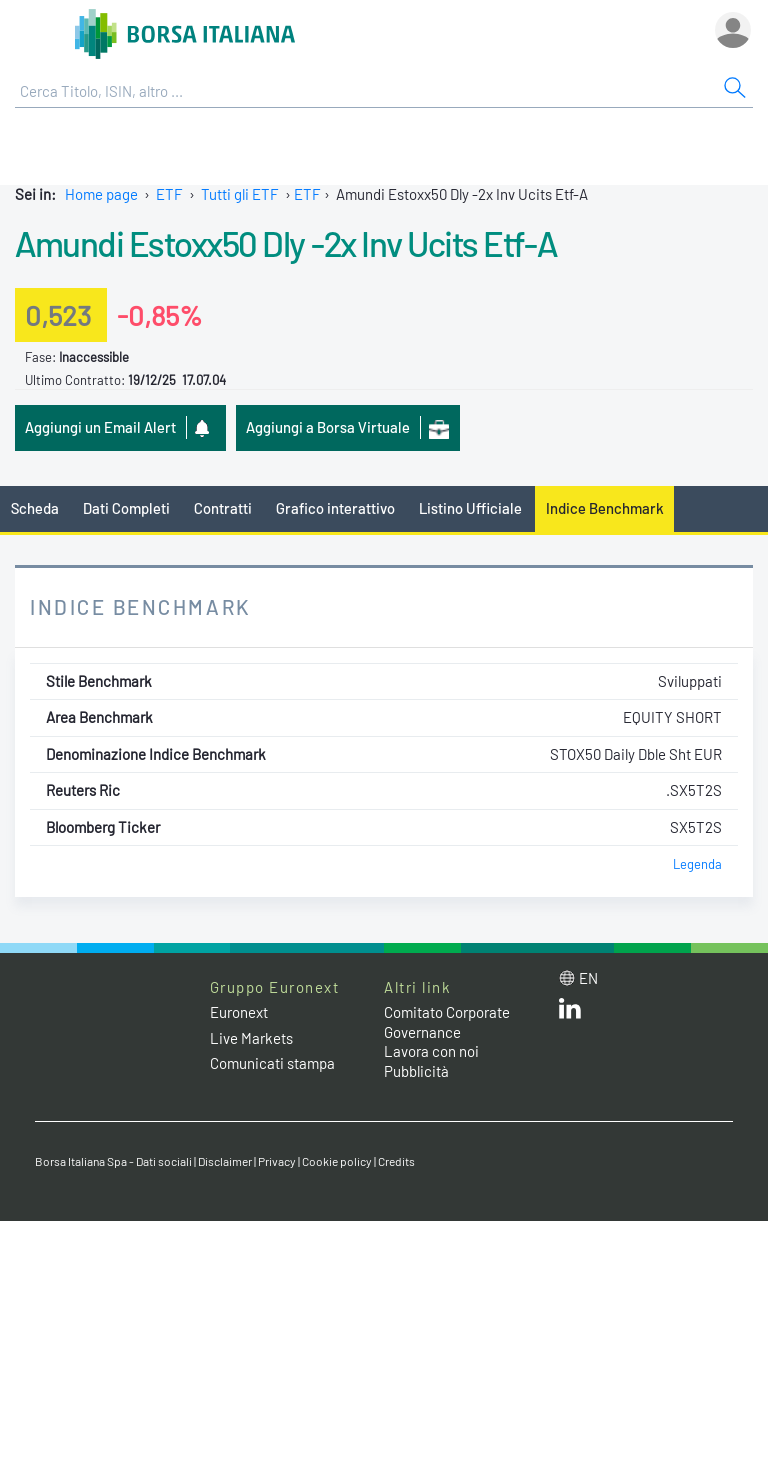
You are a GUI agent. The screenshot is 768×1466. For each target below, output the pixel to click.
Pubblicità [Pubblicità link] (416, 1071)
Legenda (697, 864)
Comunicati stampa (272, 1063)
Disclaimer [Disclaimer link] (225, 1161)
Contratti (223, 508)
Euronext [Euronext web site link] (239, 1012)
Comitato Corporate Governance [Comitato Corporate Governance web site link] (447, 1022)
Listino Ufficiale (470, 508)
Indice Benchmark (605, 508)
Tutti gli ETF (240, 194)
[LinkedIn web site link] (570, 1013)
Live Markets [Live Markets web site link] (251, 1038)
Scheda (35, 508)
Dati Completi (126, 508)
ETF (169, 194)
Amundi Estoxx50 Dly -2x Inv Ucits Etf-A (286, 243)
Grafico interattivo (335, 508)
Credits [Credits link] (396, 1161)
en (588, 978)
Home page (101, 194)
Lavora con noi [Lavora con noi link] (431, 1051)
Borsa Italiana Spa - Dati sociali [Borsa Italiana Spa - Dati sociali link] (113, 1161)
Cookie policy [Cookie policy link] (337, 1161)
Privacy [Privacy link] (277, 1161)
